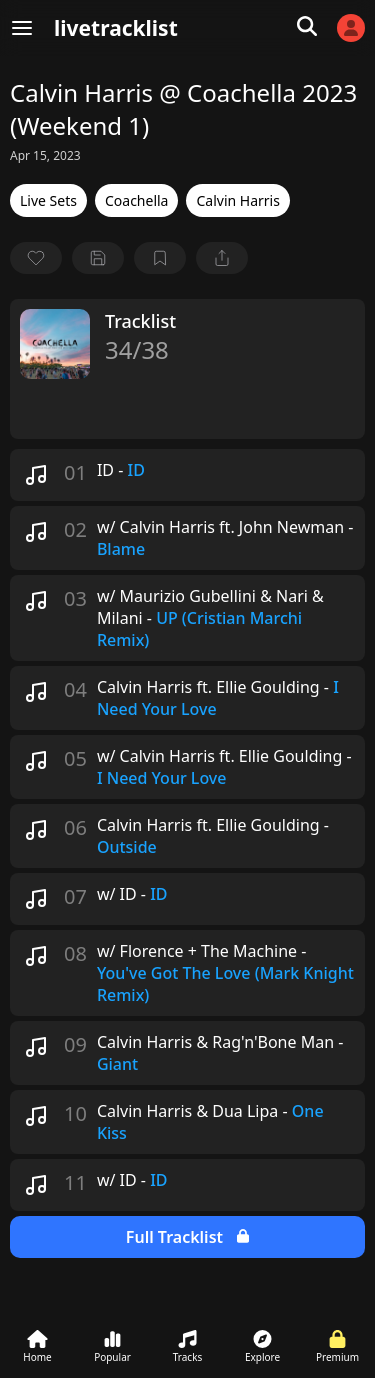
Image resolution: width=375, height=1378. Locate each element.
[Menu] (22, 28)
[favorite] (36, 258)
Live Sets (48, 200)
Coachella (137, 200)
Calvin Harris (237, 200)
